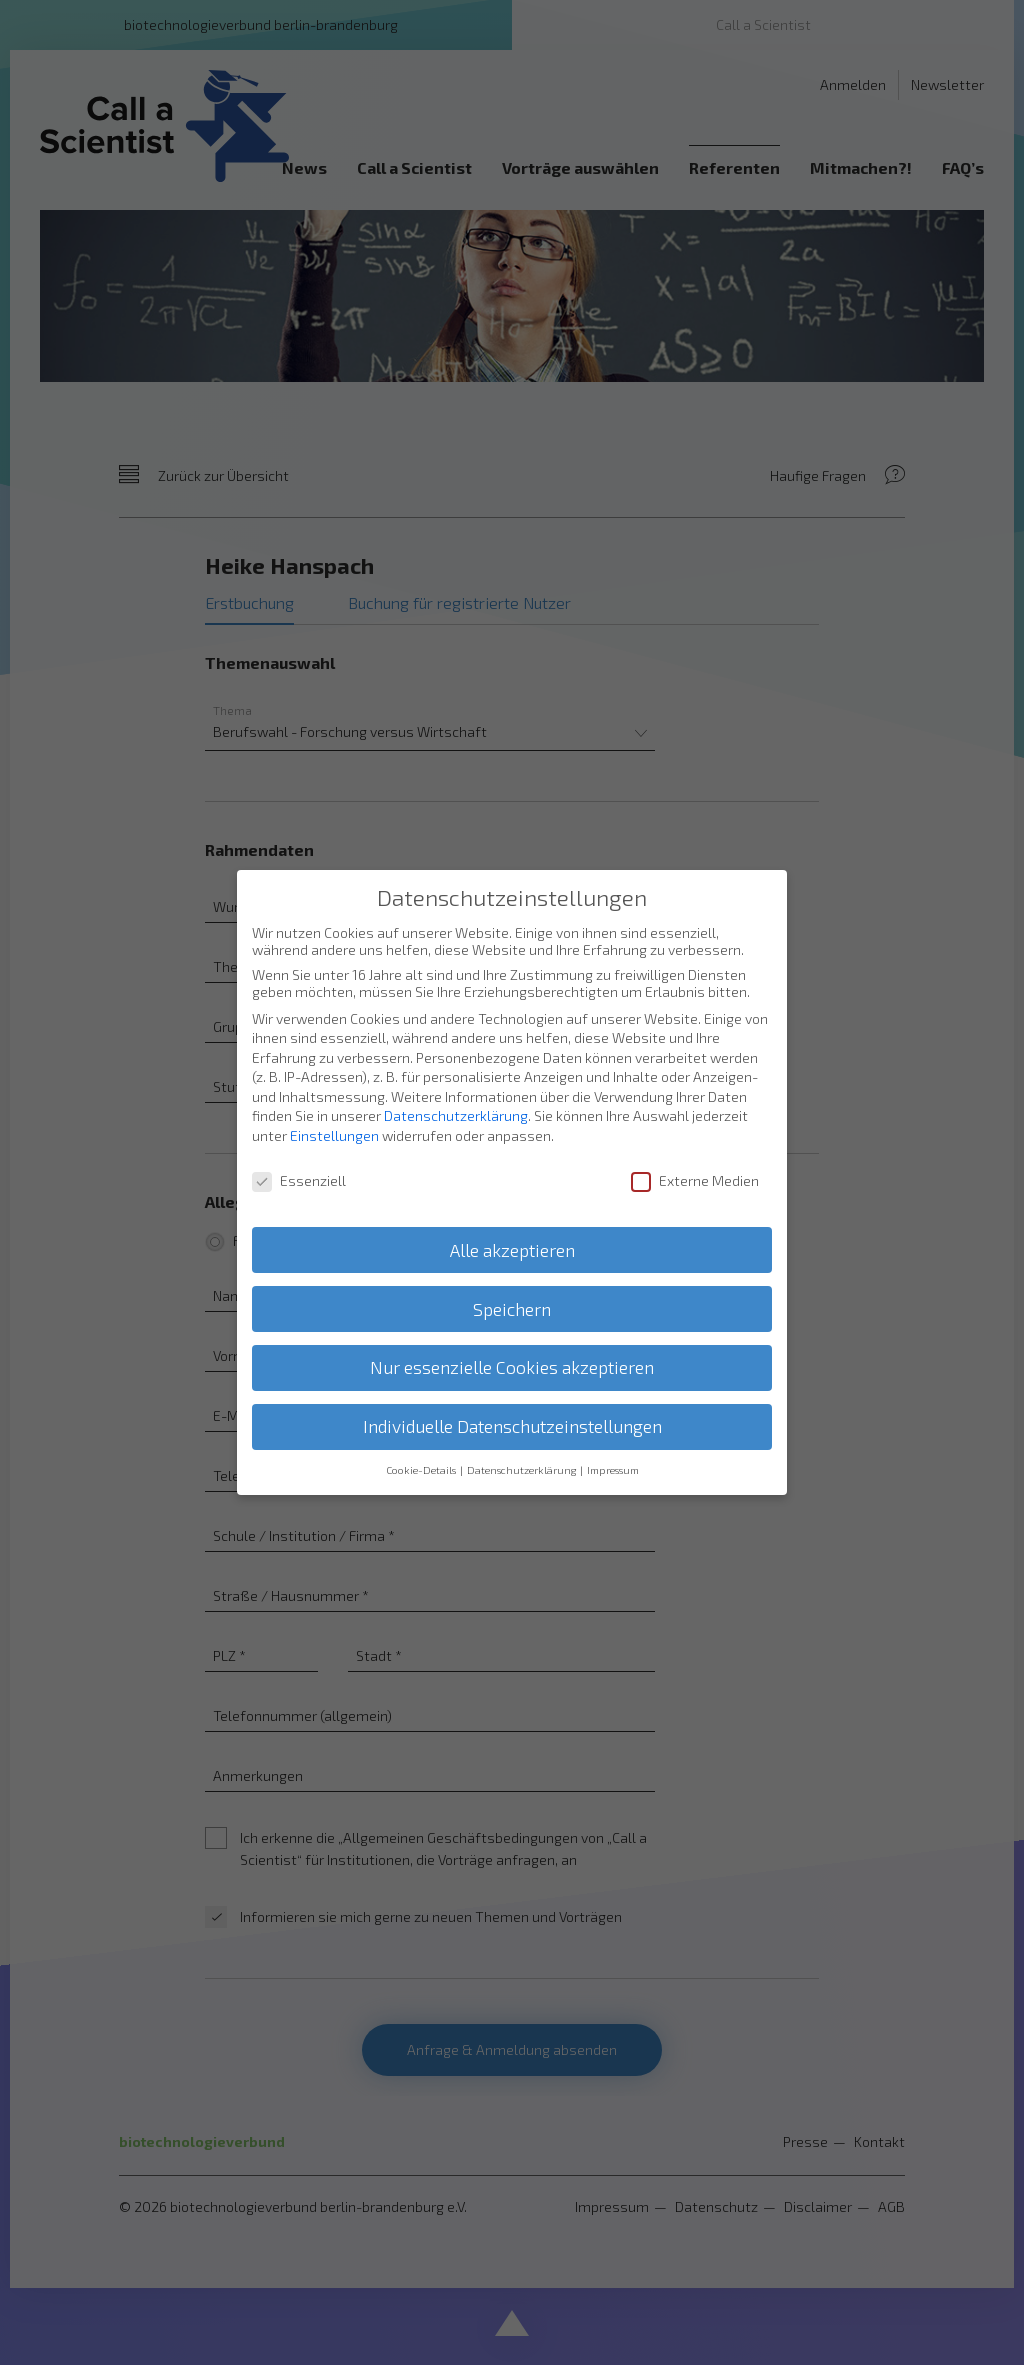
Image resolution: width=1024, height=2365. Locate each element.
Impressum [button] (613, 1452)
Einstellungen (334, 1117)
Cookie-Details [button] (422, 1452)
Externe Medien (695, 1162)
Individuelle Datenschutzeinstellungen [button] (512, 1408)
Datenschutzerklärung (456, 1097)
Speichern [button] (512, 1290)
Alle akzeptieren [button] (512, 1231)
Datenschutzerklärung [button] (522, 1452)
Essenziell (299, 1162)
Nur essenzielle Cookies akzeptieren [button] (512, 1349)
